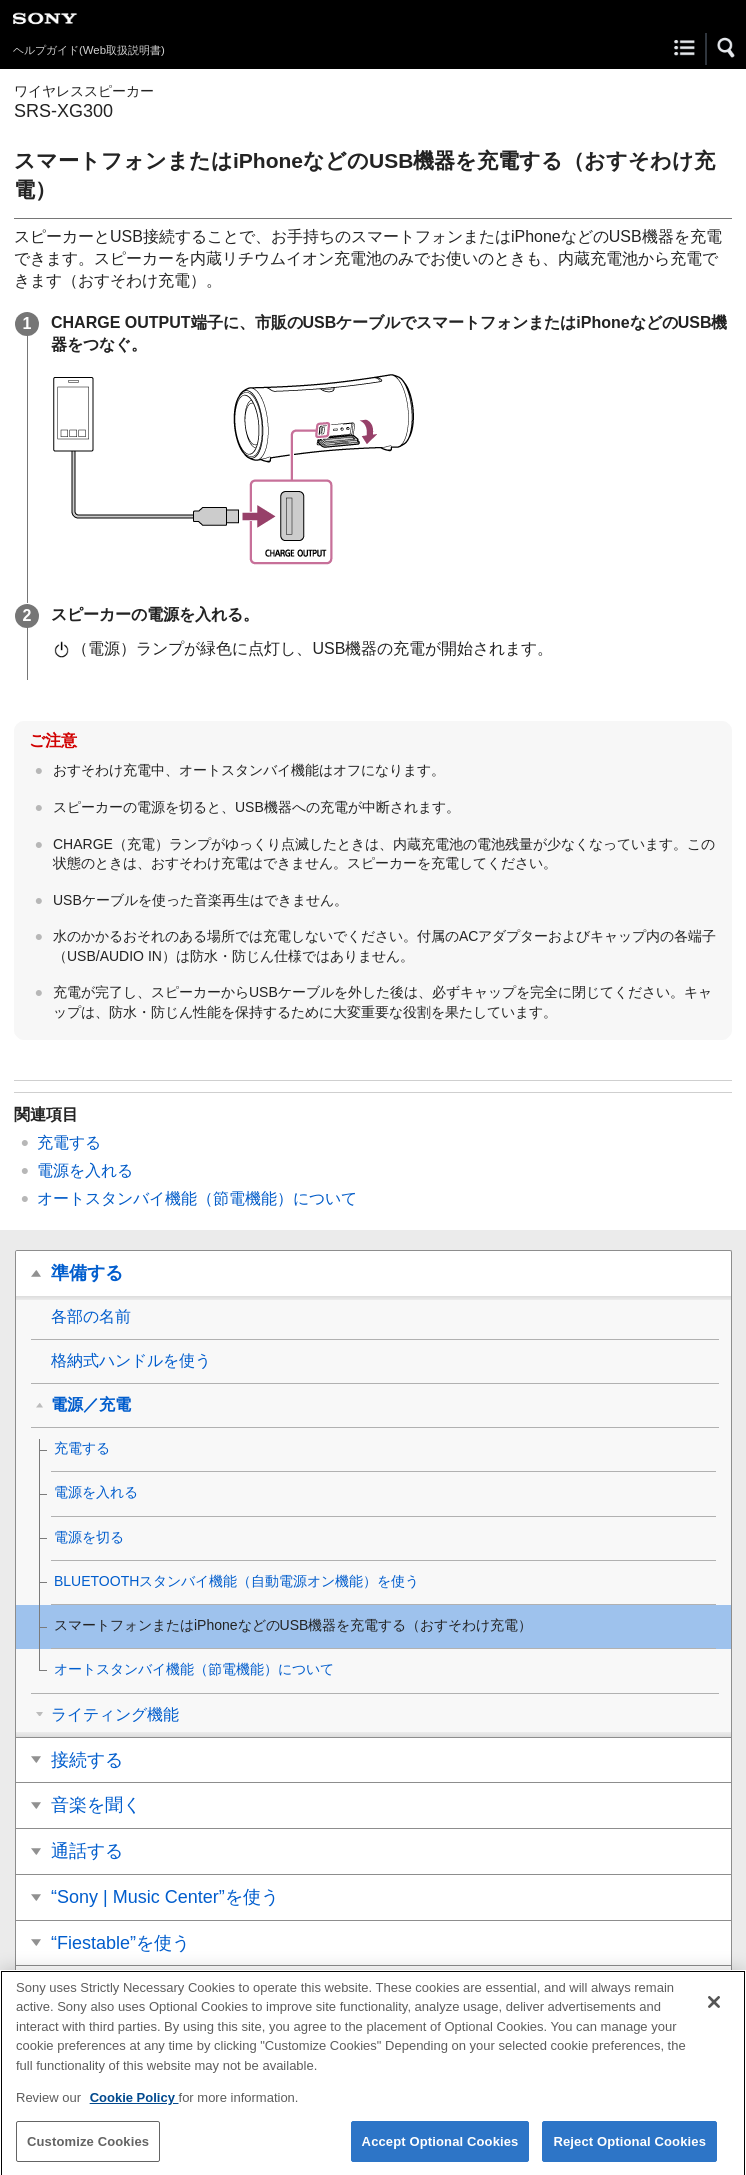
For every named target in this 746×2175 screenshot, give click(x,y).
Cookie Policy (134, 2107)
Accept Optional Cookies (440, 2150)
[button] (727, 48)
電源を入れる (85, 1170)
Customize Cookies (88, 2150)
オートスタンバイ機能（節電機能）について (197, 1198)
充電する (69, 1142)
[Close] (714, 2011)
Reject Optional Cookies (629, 2150)
